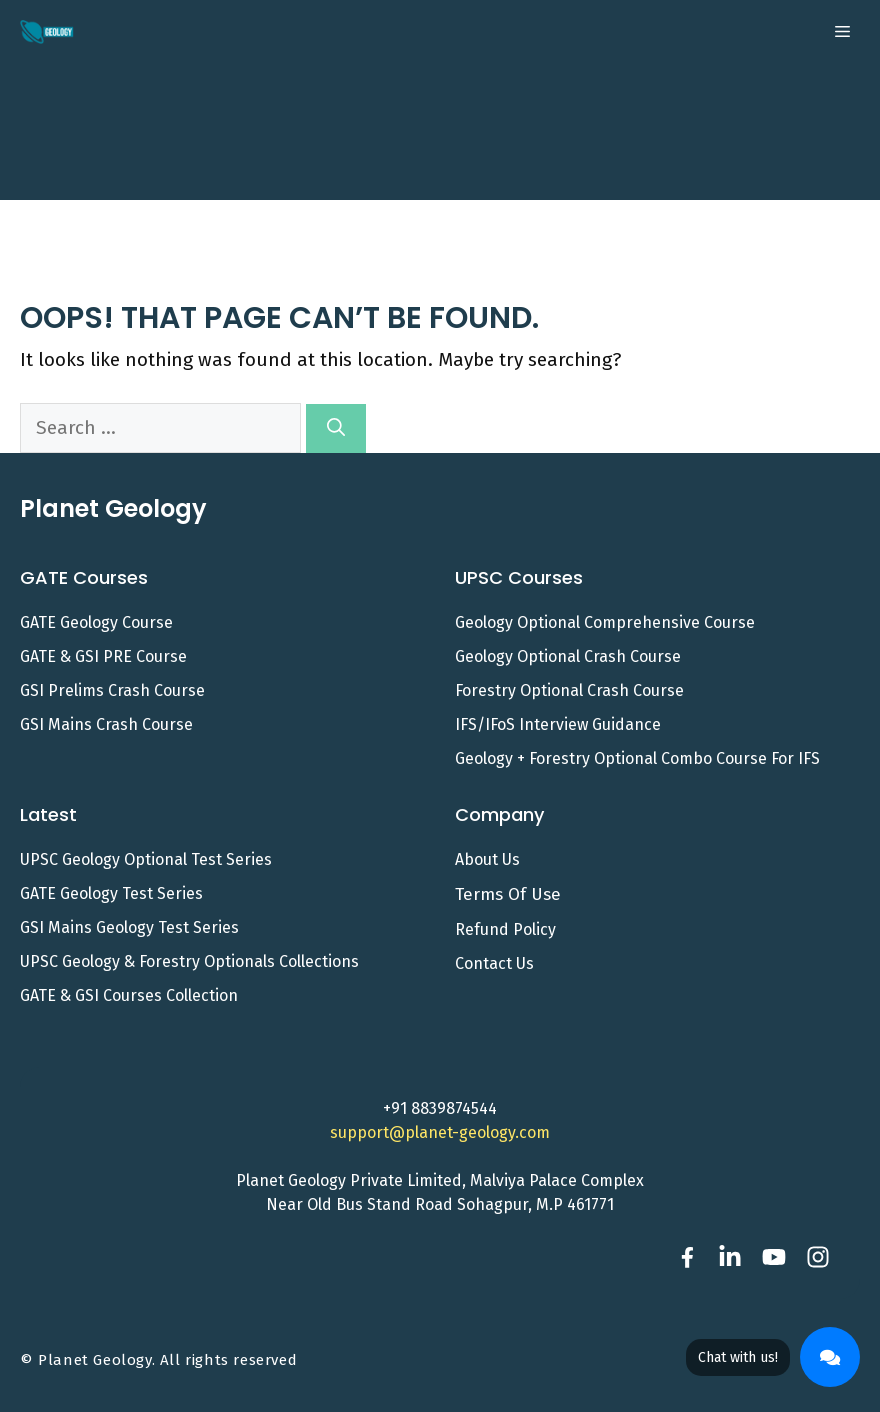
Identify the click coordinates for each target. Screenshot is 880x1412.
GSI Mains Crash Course (106, 724)
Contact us (494, 963)
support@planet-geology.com (440, 1132)
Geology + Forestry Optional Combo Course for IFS (637, 758)
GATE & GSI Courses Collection (129, 995)
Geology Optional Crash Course (568, 656)
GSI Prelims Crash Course (112, 690)
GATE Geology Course (96, 622)
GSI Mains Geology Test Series (129, 927)
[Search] (336, 428)
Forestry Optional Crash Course (569, 690)
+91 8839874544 (440, 1108)
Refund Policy (505, 929)
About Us (487, 859)
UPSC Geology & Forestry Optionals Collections (189, 961)
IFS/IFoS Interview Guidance (558, 724)
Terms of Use (508, 894)
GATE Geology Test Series (111, 893)
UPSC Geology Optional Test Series (146, 859)
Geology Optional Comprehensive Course (605, 622)
